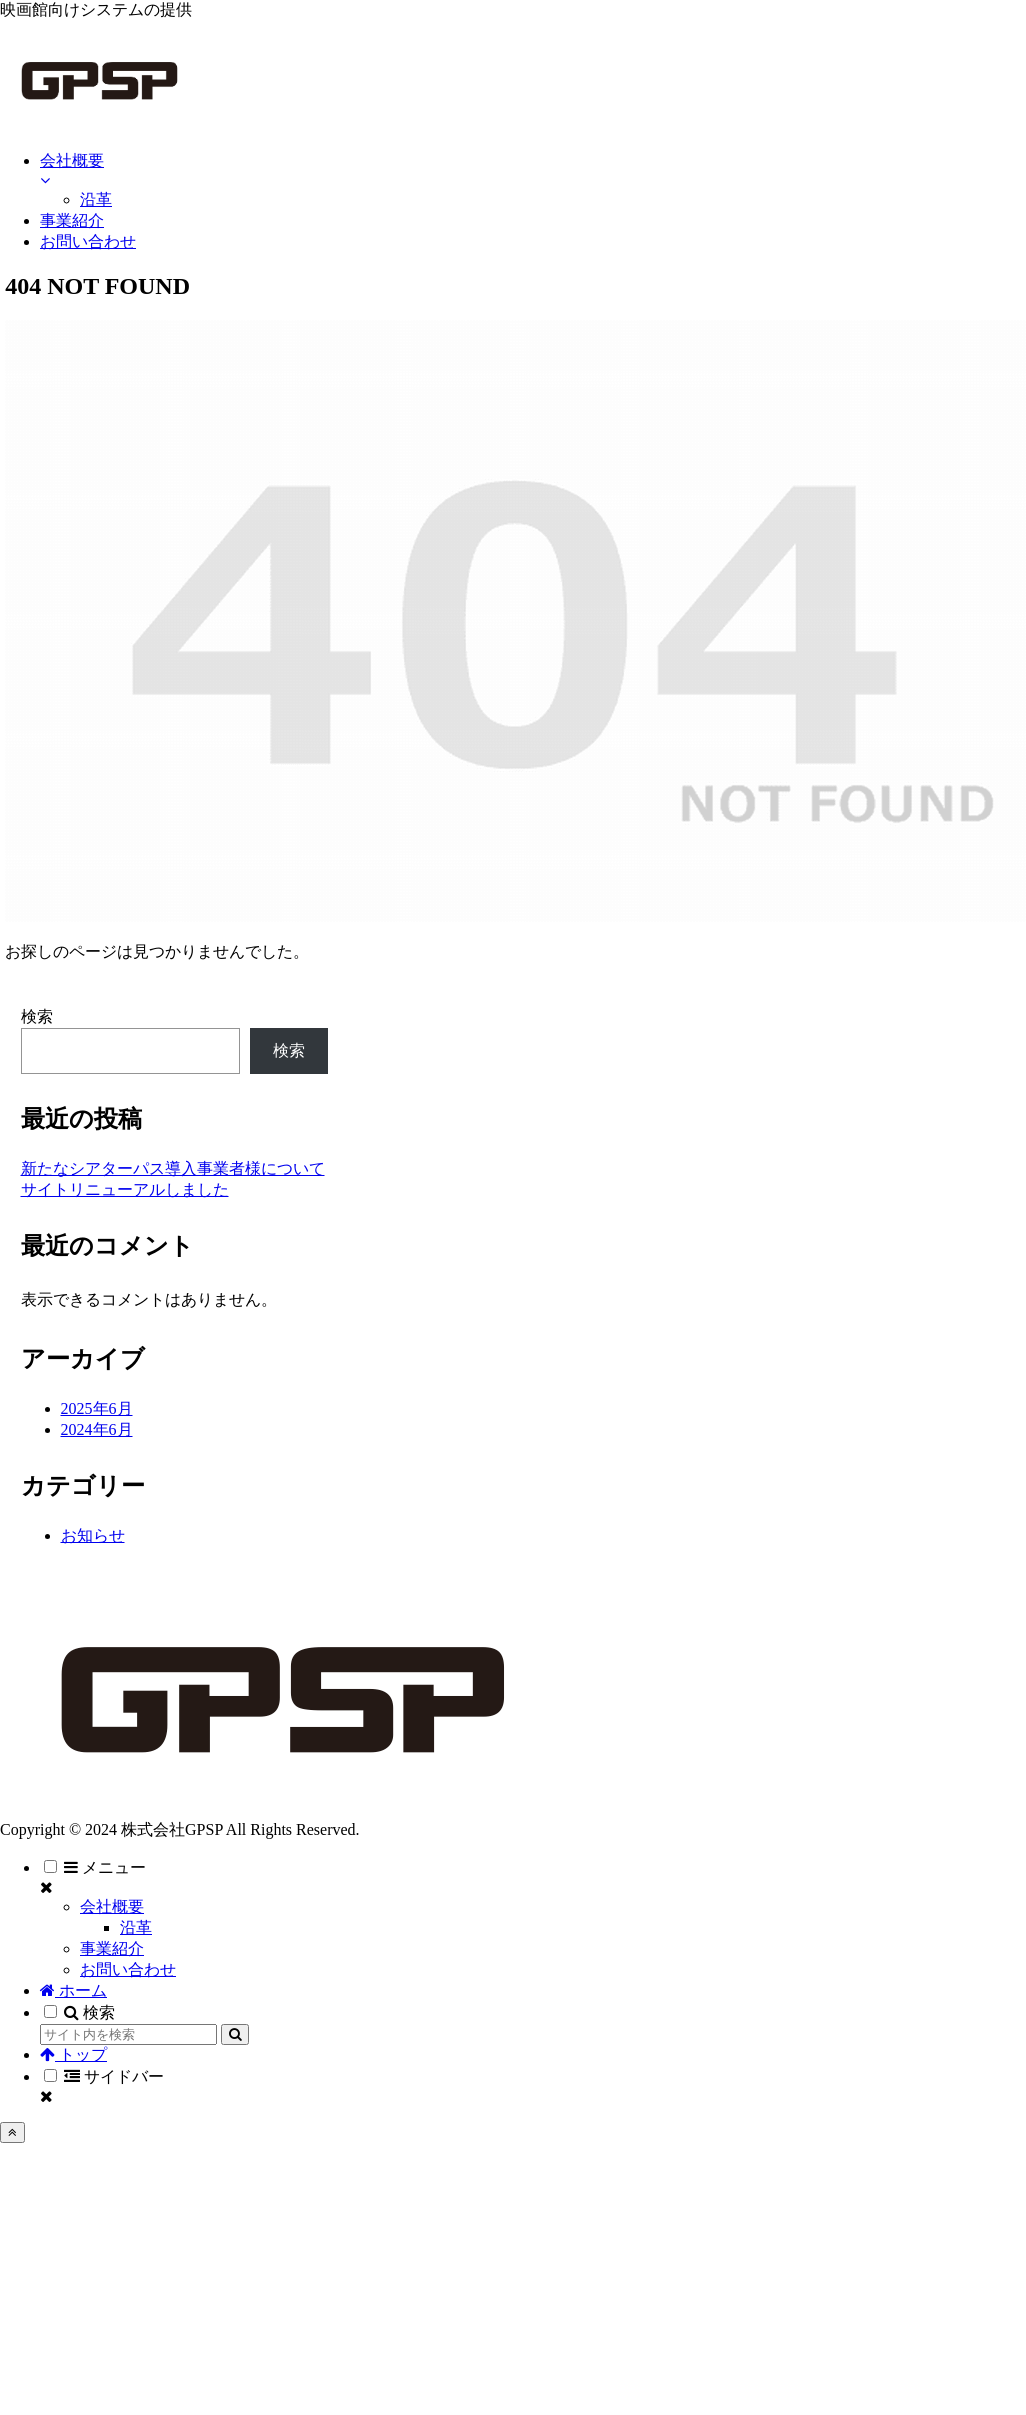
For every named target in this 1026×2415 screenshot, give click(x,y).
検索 (37, 1016)
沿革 (136, 1927)
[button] (235, 2034)
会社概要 (112, 1906)
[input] (128, 2034)
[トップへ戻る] (12, 2132)
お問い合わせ (128, 1969)
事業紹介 (112, 1948)
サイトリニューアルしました (125, 1189)
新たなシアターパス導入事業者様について (173, 1168)
